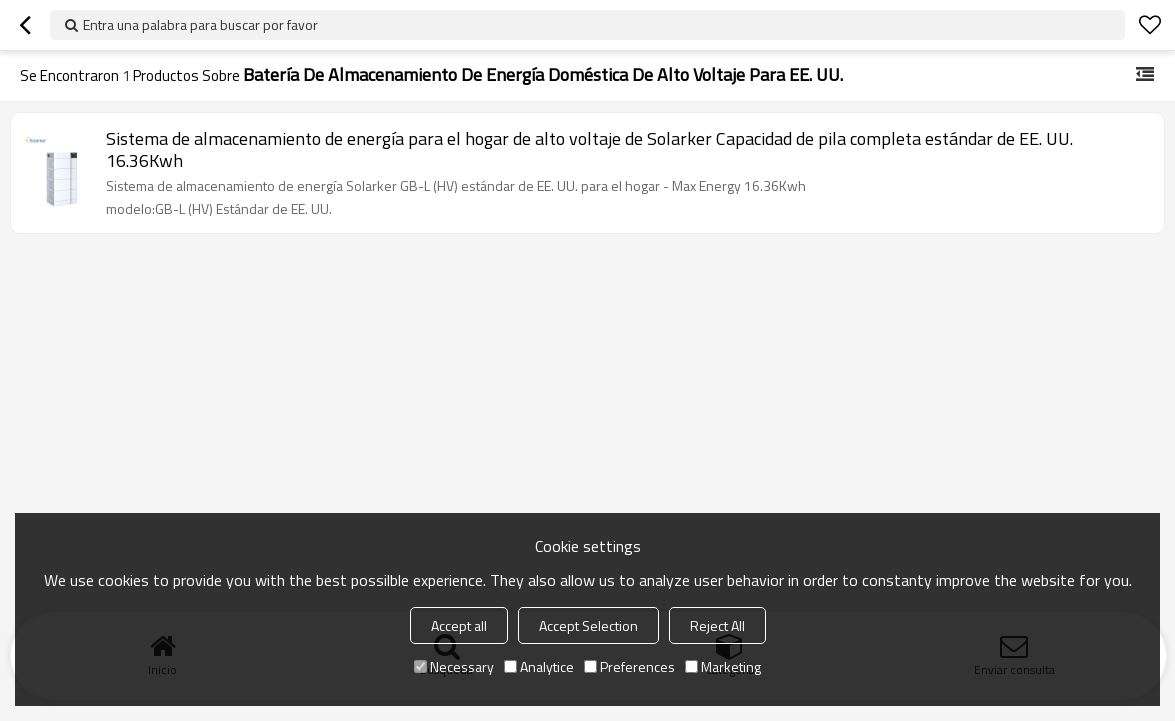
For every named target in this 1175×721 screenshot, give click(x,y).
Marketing (723, 666)
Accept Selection (588, 625)
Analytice (539, 666)
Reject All (717, 625)
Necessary (454, 666)
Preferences (629, 666)
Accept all (459, 625)
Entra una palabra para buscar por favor (200, 24)
